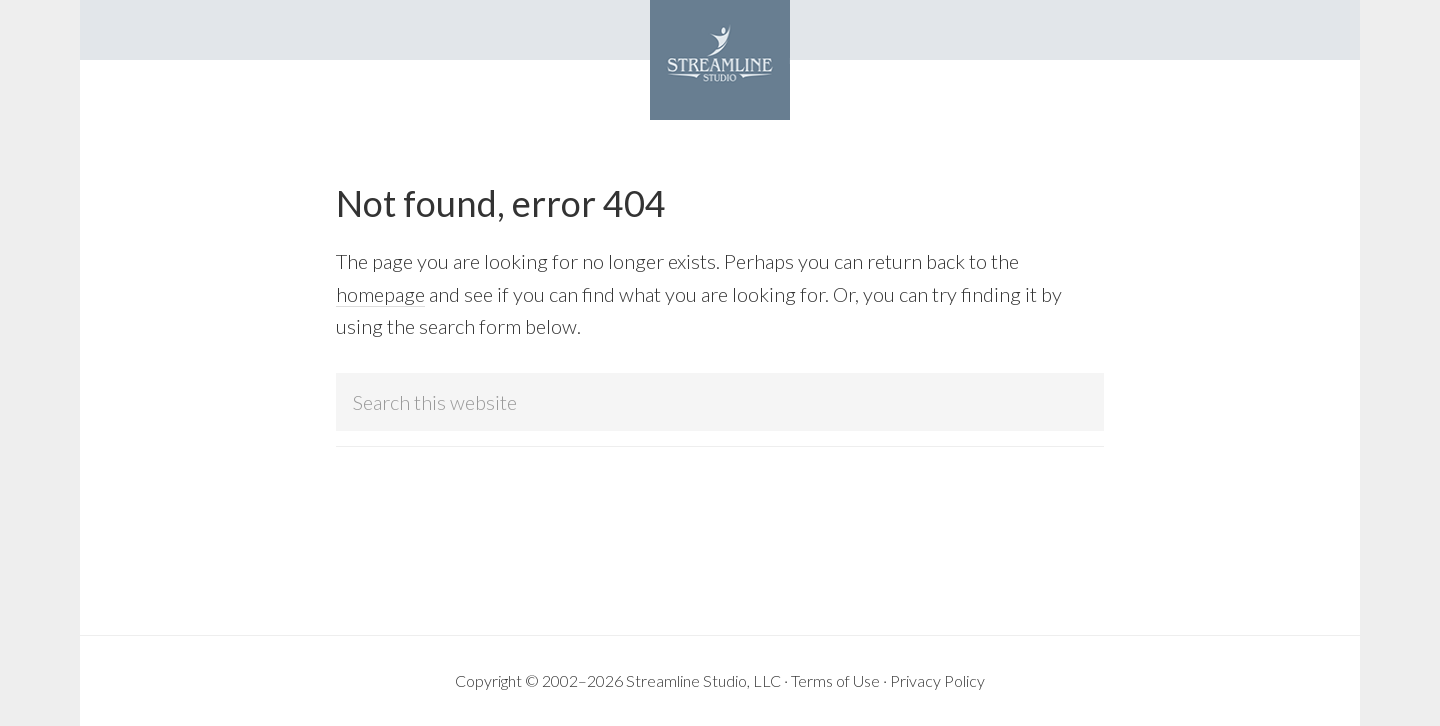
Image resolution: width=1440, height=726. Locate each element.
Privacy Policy (937, 680)
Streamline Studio (720, 60)
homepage (380, 294)
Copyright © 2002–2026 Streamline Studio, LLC (618, 680)
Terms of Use (835, 680)
